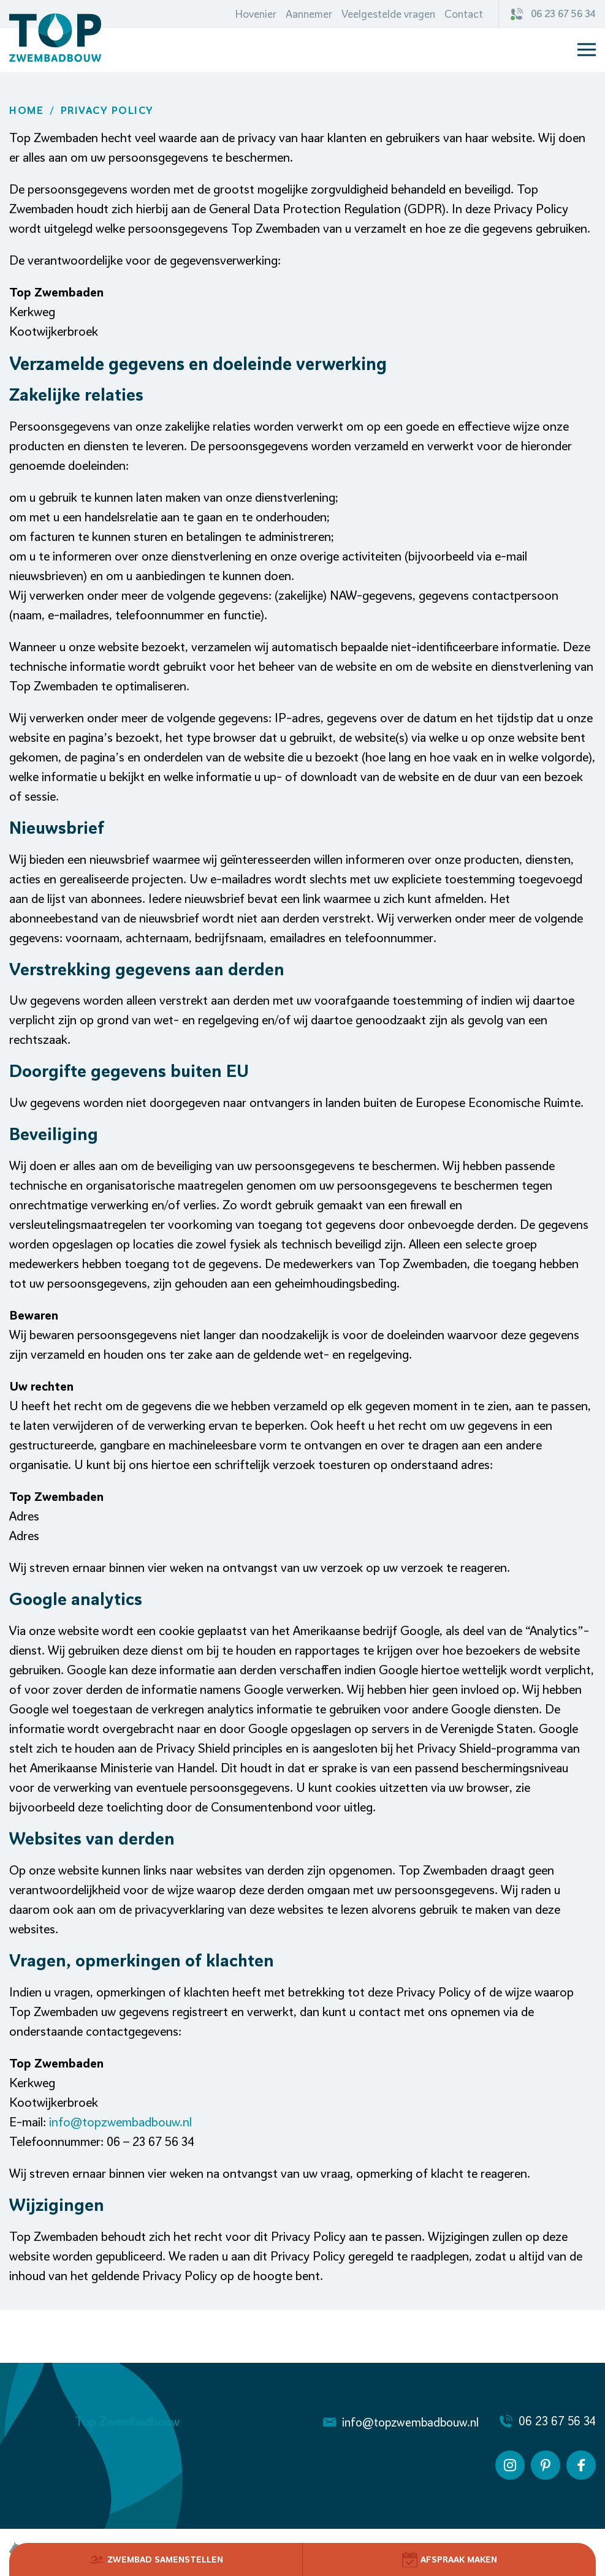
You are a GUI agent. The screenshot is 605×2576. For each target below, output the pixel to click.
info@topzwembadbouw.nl (120, 2121)
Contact (463, 13)
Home (26, 110)
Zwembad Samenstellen (156, 2559)
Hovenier (255, 13)
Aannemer (309, 13)
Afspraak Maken (449, 2559)
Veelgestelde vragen (388, 13)
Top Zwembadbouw (127, 2421)
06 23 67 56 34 (553, 13)
